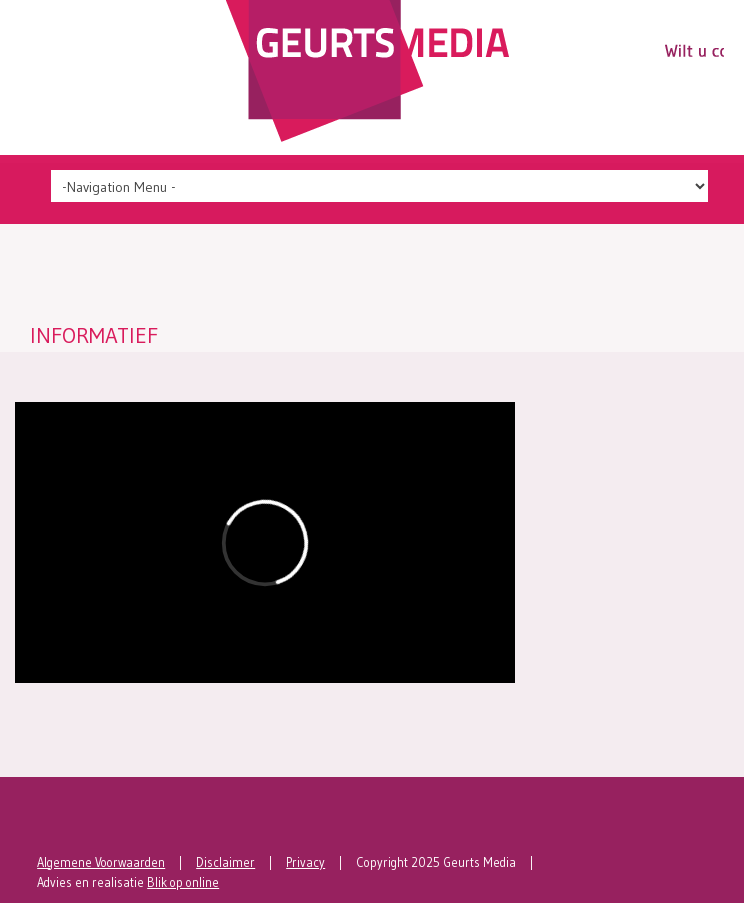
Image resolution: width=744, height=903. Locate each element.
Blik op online (183, 882)
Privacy (305, 862)
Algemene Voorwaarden (101, 862)
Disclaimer (225, 862)
